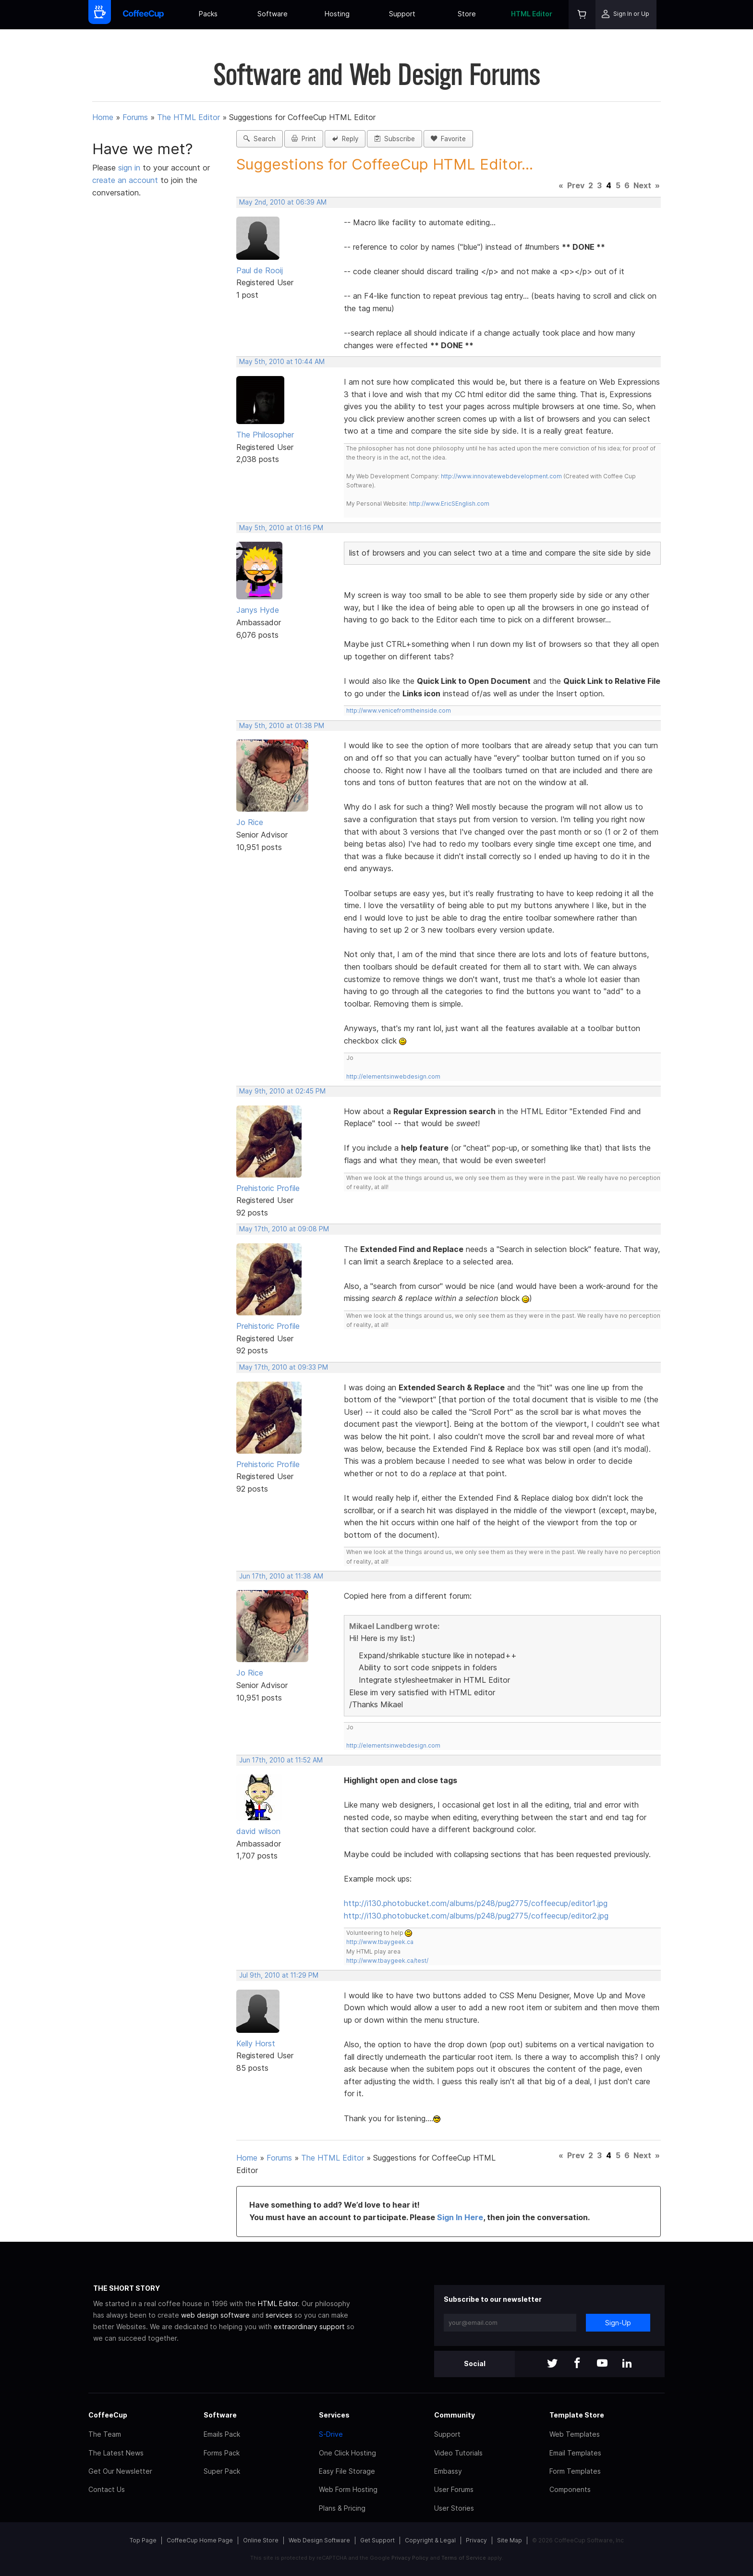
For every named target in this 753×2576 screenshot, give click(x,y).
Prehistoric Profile (268, 1188)
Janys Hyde (257, 610)
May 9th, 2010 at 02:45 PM (282, 1091)
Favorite (448, 139)
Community (454, 2415)
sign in (130, 167)
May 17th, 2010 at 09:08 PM (284, 1229)
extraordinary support (309, 2326)
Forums (135, 117)
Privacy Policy (409, 2557)
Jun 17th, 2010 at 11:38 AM (281, 1576)
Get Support (377, 2540)
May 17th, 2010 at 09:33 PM (283, 1367)
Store (467, 14)
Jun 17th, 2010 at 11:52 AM (281, 1760)
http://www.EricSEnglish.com (449, 503)
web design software (215, 2315)
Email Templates (575, 2453)
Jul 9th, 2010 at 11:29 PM (278, 1975)
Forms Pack (222, 2453)
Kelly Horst (255, 2043)
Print (303, 139)
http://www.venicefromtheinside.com (398, 710)
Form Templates (575, 2471)
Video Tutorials (458, 2453)
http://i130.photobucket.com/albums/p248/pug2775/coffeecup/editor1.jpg (475, 1903)
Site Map (509, 2540)
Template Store (576, 2415)
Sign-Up (618, 2323)
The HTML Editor (188, 117)
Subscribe (394, 139)
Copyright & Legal (430, 2540)
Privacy (476, 2540)
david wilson (258, 1831)
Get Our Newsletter (120, 2471)
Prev (575, 185)
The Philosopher (265, 434)
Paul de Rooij (259, 270)
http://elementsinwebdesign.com (393, 1076)
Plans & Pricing (342, 2508)
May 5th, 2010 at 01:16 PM (281, 528)
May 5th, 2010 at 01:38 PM (281, 725)
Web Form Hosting (348, 2489)
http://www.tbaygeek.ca (379, 1941)
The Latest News (116, 2453)
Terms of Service (463, 2557)
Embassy (448, 2471)
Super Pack (222, 2471)
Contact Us (106, 2489)
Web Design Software (319, 2540)
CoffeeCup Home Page (200, 2540)
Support (402, 14)
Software (272, 14)
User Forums (454, 2489)
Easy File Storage (347, 2471)
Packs (208, 14)
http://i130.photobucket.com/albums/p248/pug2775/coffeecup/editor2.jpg (476, 1915)
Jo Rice (249, 822)
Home (102, 117)
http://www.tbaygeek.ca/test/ (387, 1960)
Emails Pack (222, 2434)
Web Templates (574, 2434)
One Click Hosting (347, 2453)
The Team (104, 2434)
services (279, 2315)
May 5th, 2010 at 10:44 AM (282, 361)
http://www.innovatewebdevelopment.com (501, 476)
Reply (345, 139)
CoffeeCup (107, 2415)
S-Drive (331, 2434)
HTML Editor (531, 14)
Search (259, 139)
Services (334, 2415)
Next (642, 185)
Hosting (337, 14)
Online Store (261, 2540)
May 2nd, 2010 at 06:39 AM (283, 202)
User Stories (454, 2508)
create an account (125, 180)
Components (570, 2489)
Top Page (143, 2540)
